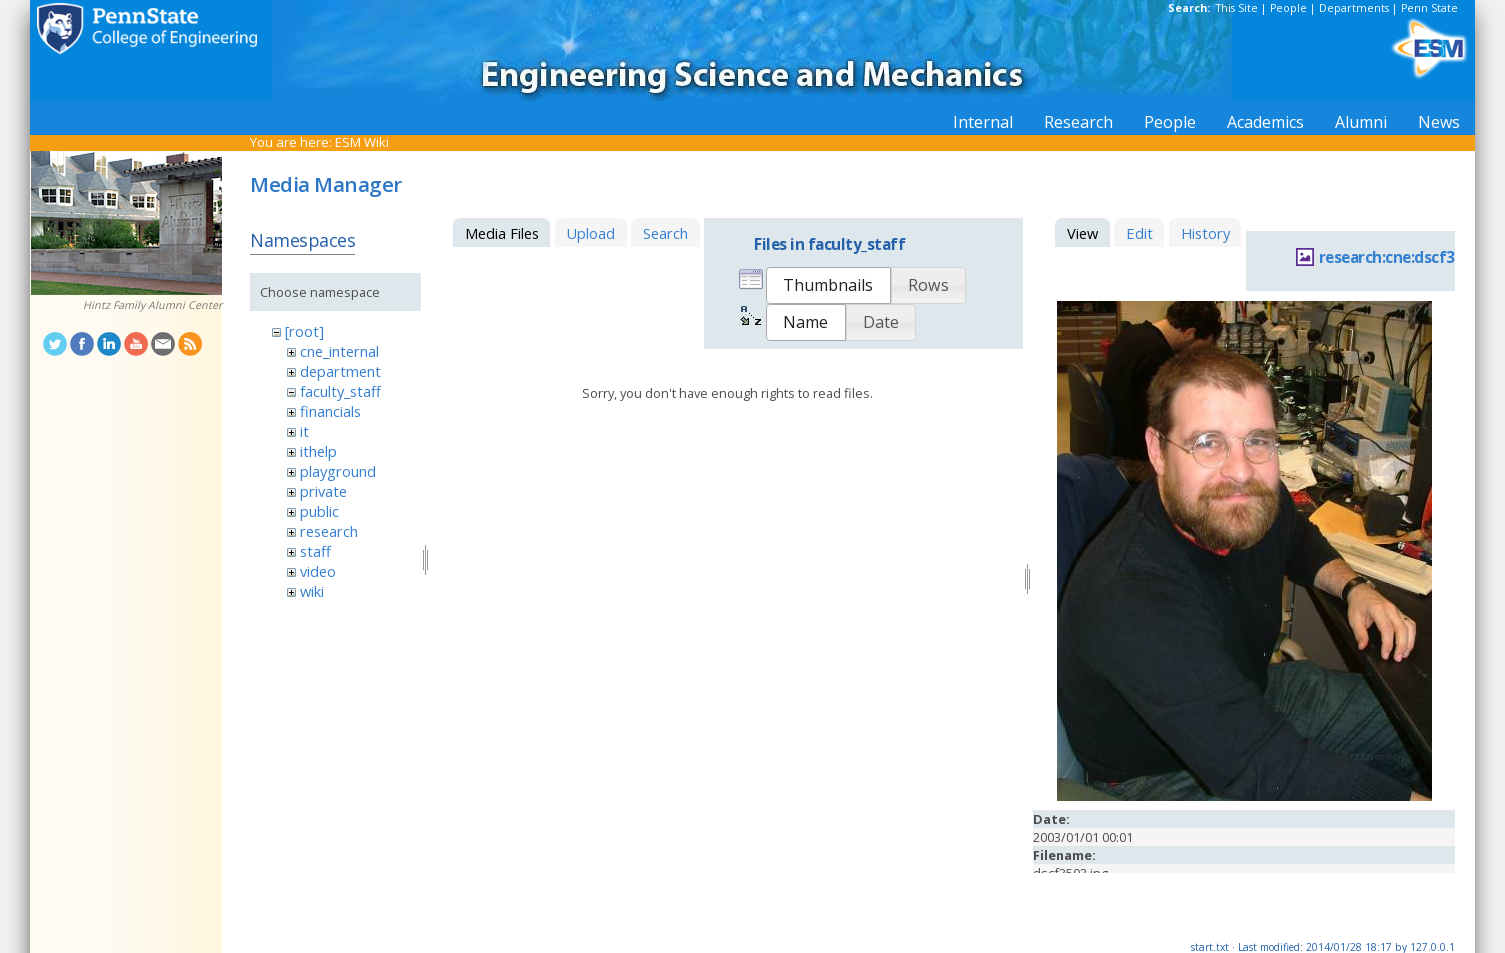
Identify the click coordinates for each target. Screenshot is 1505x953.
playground (338, 471)
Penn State (1429, 8)
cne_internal (339, 351)
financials (330, 411)
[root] (304, 331)
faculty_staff (340, 391)
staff (315, 551)
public (319, 511)
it (304, 431)
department (340, 371)
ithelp (318, 451)
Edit (1139, 233)
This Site (1237, 8)
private (323, 491)
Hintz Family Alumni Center (152, 305)
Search (665, 233)
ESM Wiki (362, 142)
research (329, 531)
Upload (590, 233)
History (1205, 233)
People (1288, 8)
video (318, 571)
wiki (312, 591)
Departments (1354, 8)
